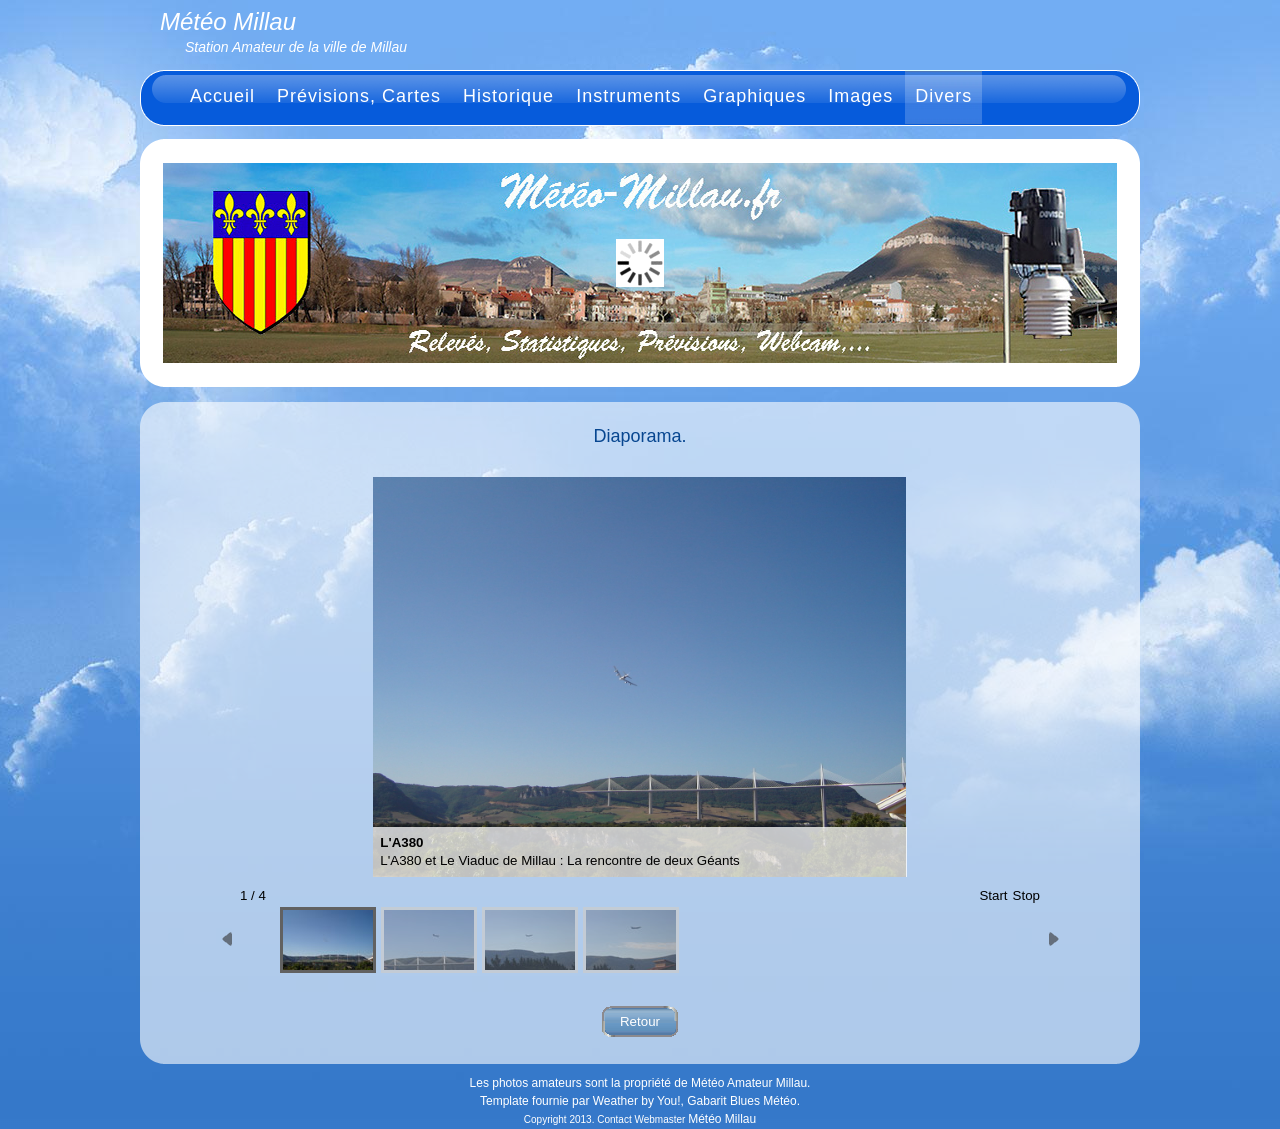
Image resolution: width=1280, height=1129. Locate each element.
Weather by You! (637, 1101)
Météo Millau (722, 1119)
